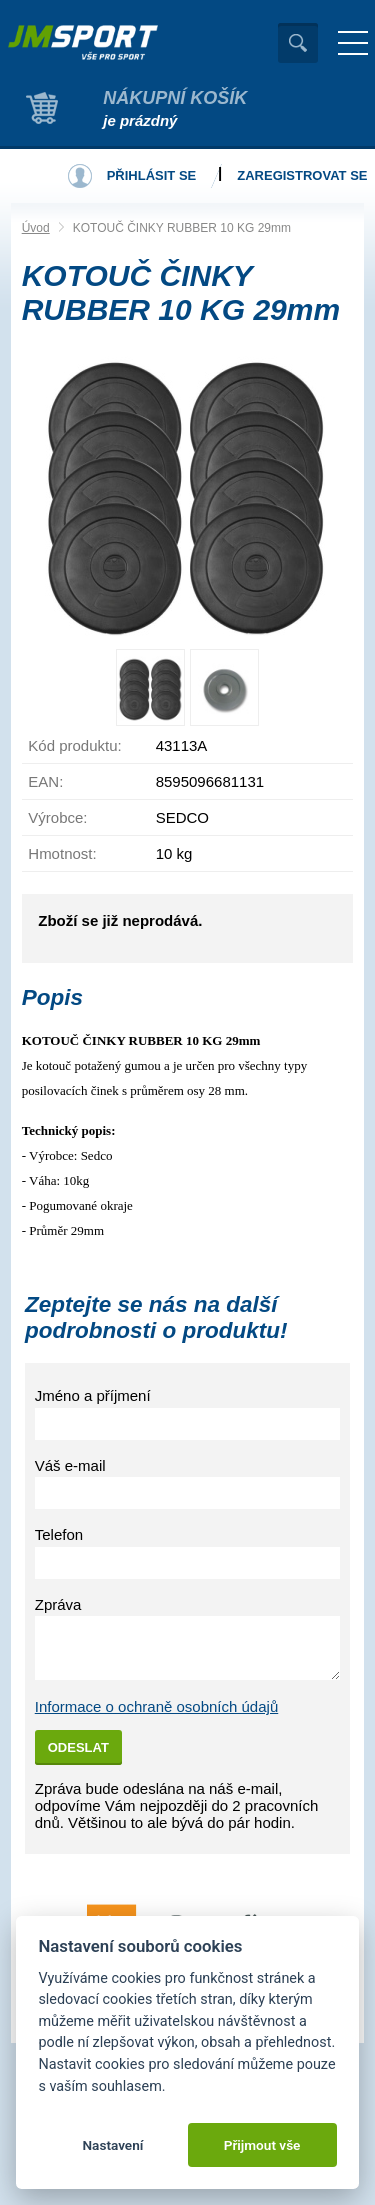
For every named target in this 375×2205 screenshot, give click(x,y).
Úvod (36, 228)
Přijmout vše (262, 2145)
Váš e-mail (70, 1465)
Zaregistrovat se (302, 175)
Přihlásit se (152, 175)
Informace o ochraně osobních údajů (157, 1706)
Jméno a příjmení (93, 1395)
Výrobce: (57, 817)
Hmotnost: (62, 853)
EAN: (45, 781)
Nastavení (112, 2145)
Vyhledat (298, 43)
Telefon (59, 1534)
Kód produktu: (74, 745)
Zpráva (58, 1604)
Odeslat (78, 1747)
